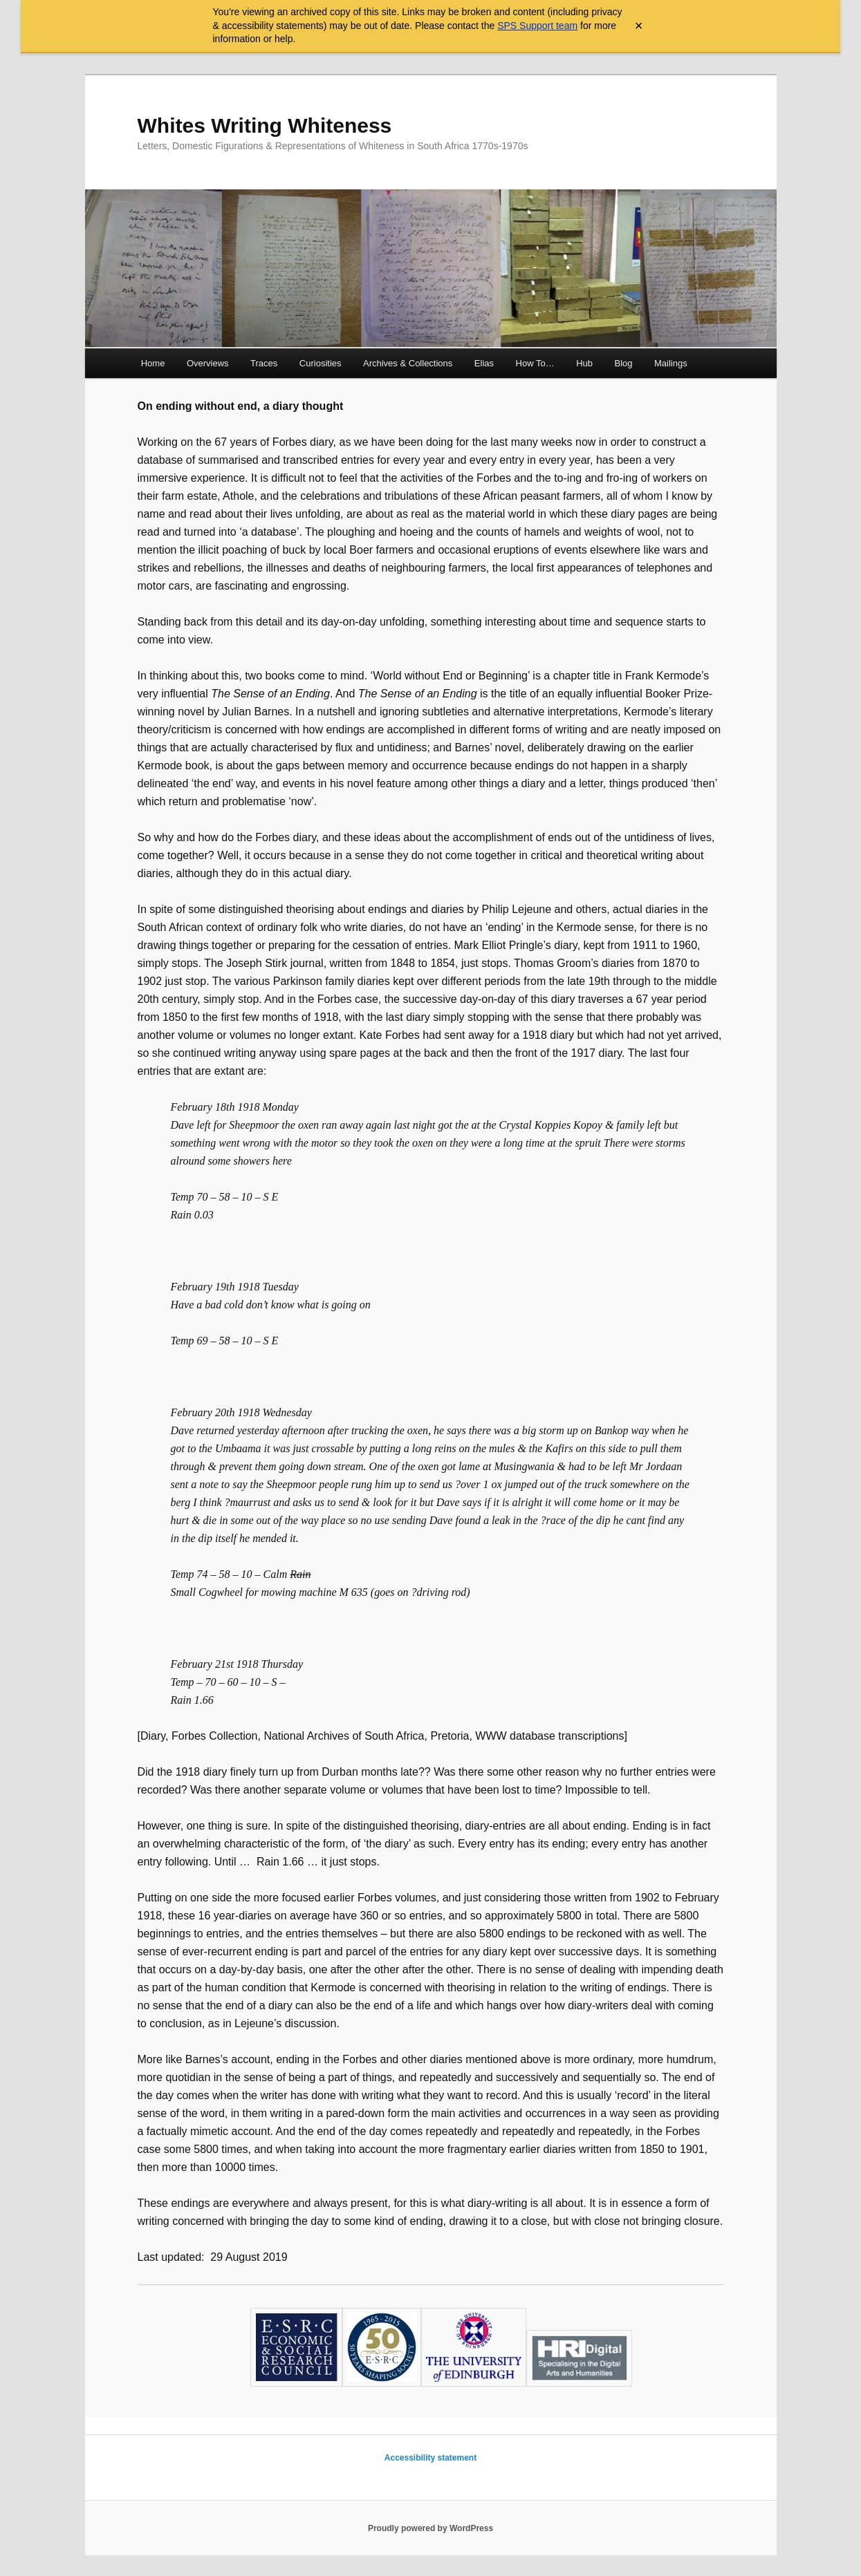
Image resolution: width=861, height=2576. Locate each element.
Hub (584, 363)
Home (153, 363)
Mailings (670, 363)
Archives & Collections (407, 363)
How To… (535, 363)
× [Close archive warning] (639, 25)
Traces (263, 363)
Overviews (208, 363)
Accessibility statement (430, 2458)
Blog (624, 363)
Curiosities (320, 363)
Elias (484, 363)
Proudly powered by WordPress (430, 2528)
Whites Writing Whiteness (265, 125)
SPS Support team (537, 25)
